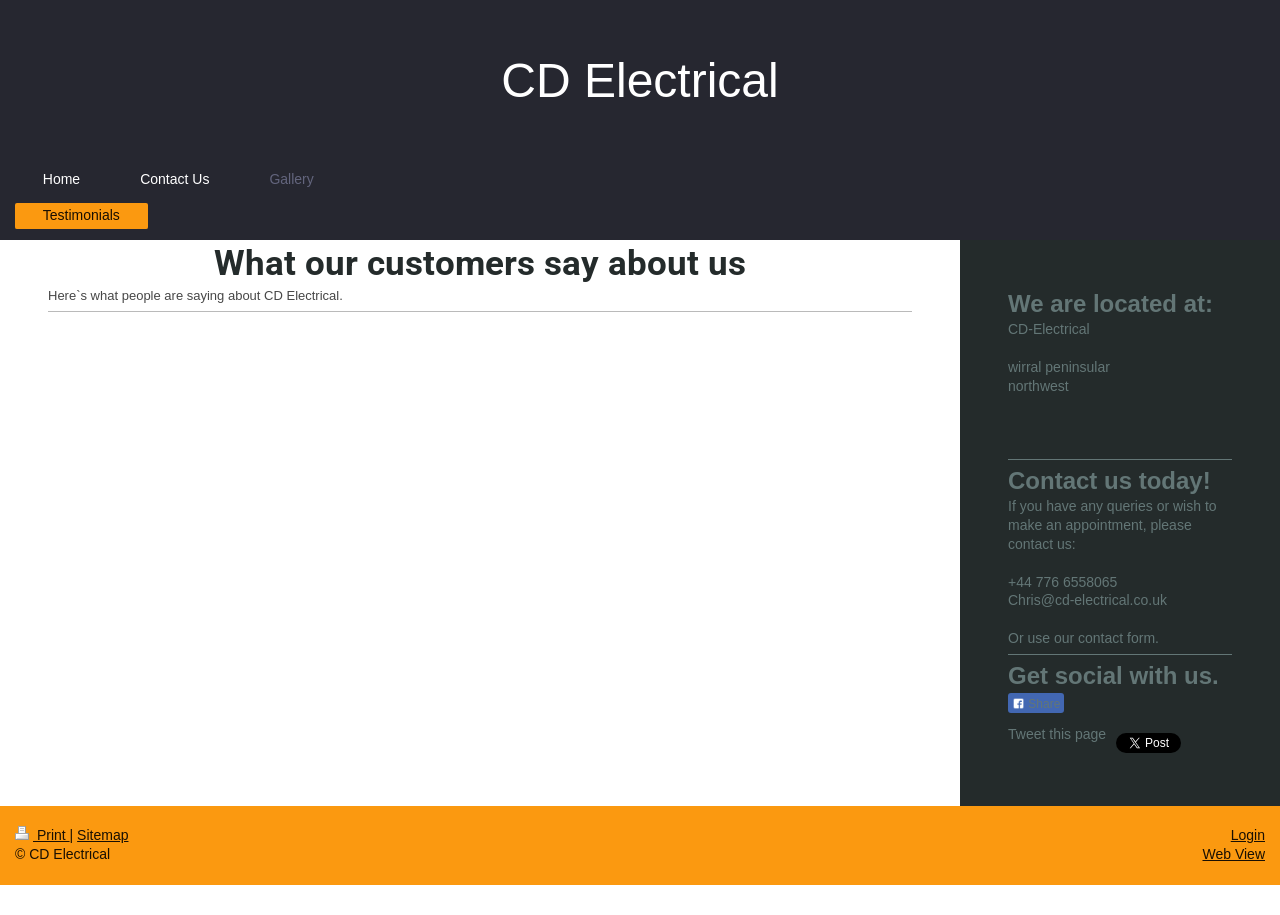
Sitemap (102, 835)
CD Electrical (639, 80)
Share (1036, 704)
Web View (1233, 854)
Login (1248, 835)
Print (42, 835)
